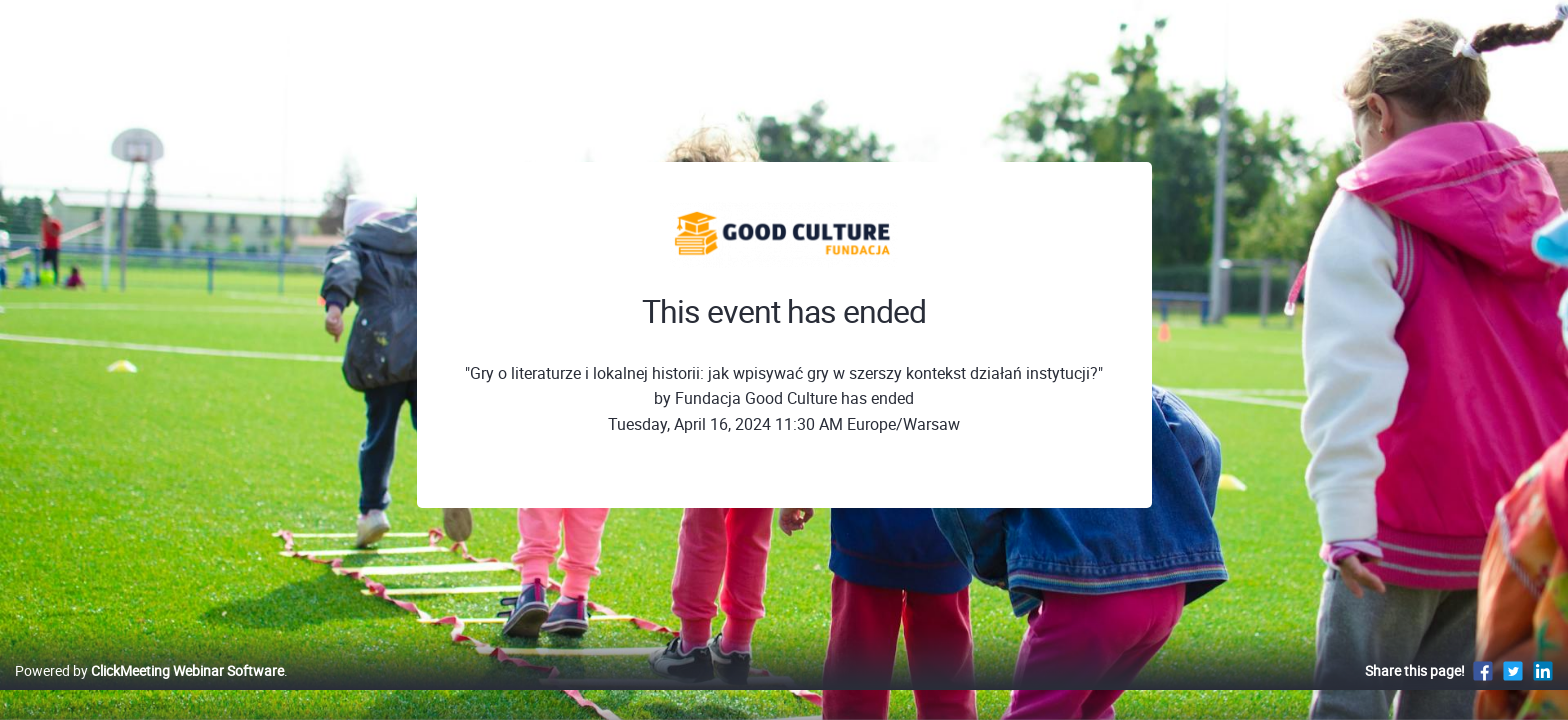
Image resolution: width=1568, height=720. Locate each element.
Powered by (149, 691)
